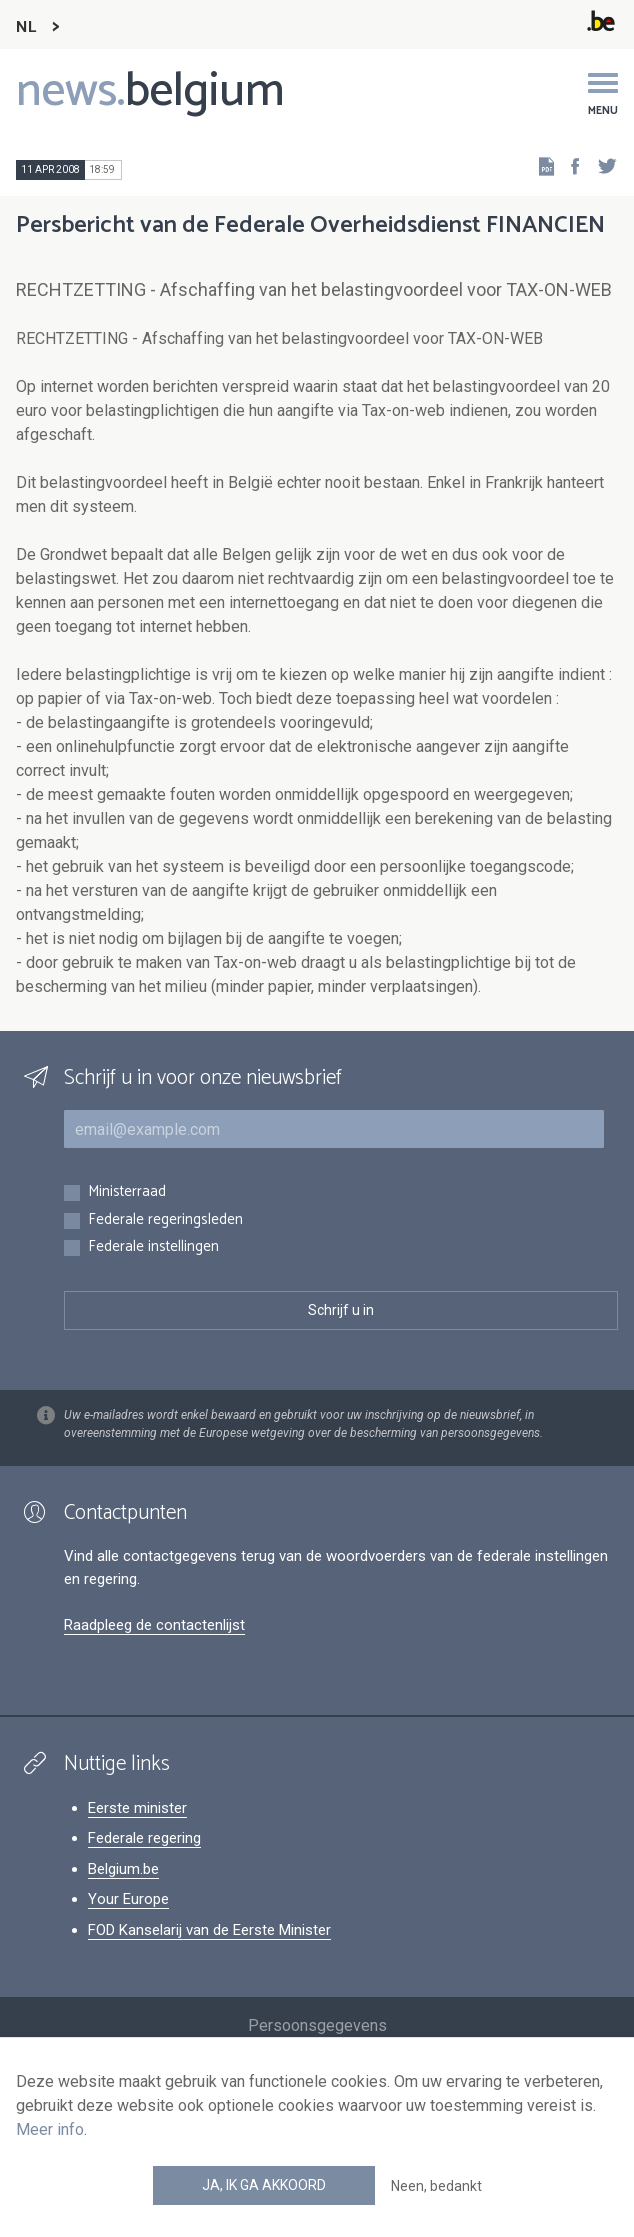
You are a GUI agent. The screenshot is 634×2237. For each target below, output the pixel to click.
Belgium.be (123, 1869)
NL (26, 27)
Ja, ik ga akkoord (264, 2185)
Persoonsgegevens (317, 2025)
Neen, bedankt (436, 2186)
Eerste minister (137, 1808)
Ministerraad (127, 1192)
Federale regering (144, 1838)
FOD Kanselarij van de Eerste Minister (209, 1930)
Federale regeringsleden (165, 1220)
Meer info (50, 2129)
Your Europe (128, 1899)
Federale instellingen (153, 1247)
